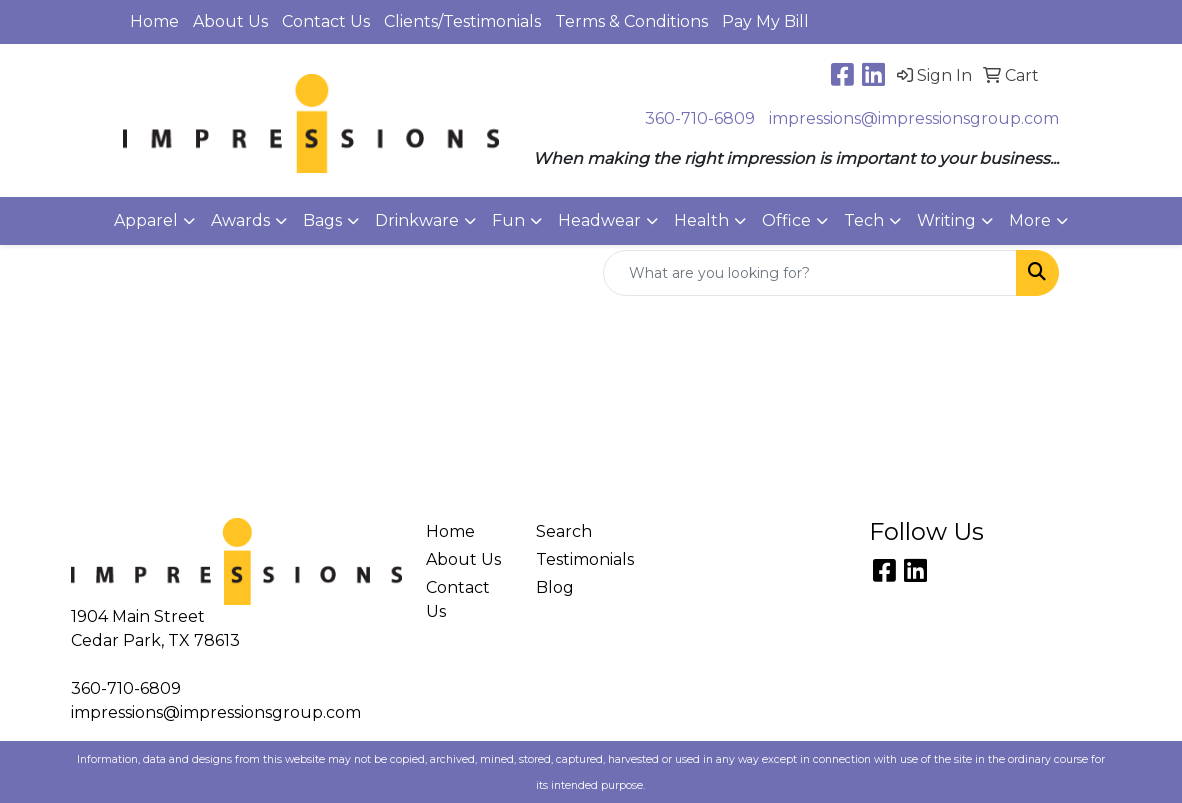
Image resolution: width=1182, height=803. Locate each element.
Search (564, 531)
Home (154, 21)
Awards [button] (240, 220)
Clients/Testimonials (462, 21)
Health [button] (701, 220)
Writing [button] (946, 220)
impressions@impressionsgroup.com (914, 118)
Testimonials (579, 559)
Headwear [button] (599, 220)
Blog (555, 587)
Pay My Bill (765, 21)
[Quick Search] (810, 273)
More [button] (1030, 220)
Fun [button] (508, 220)
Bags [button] (322, 220)
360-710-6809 (700, 118)
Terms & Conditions (631, 21)
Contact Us (326, 21)
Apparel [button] (146, 220)
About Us (230, 21)
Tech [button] (864, 220)
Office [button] (786, 220)
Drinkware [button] (417, 220)
